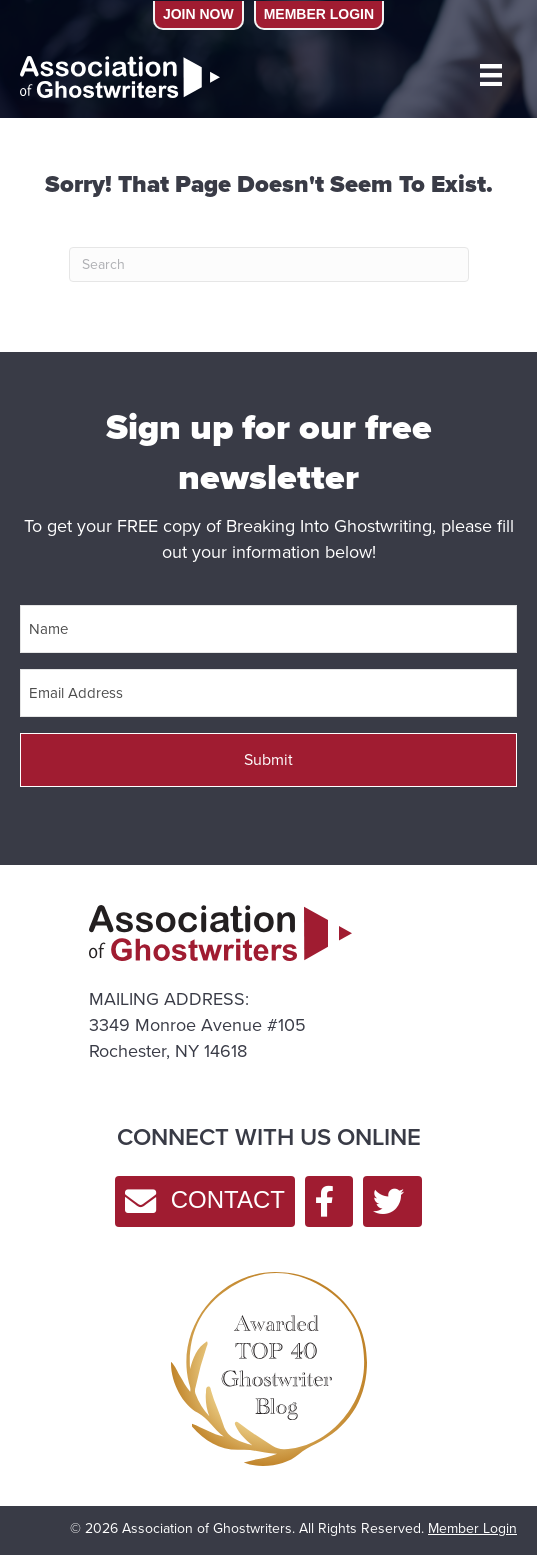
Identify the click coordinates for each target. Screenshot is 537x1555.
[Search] (269, 264)
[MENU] (491, 75)
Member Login (472, 1528)
